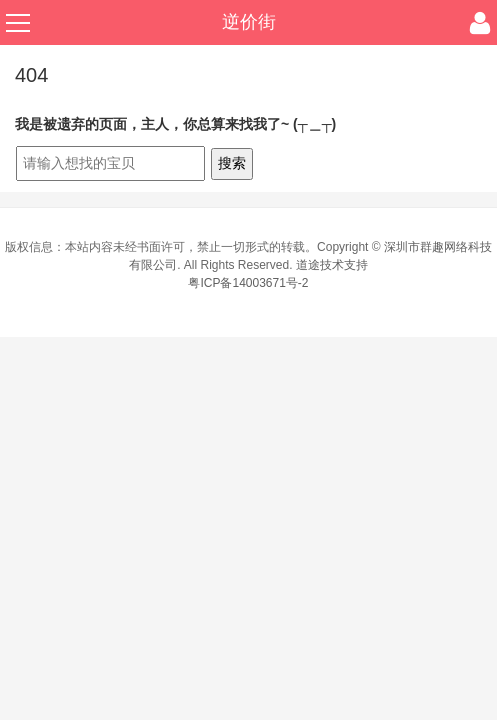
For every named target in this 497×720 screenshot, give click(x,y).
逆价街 (249, 22)
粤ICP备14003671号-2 (248, 283)
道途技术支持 (332, 265)
